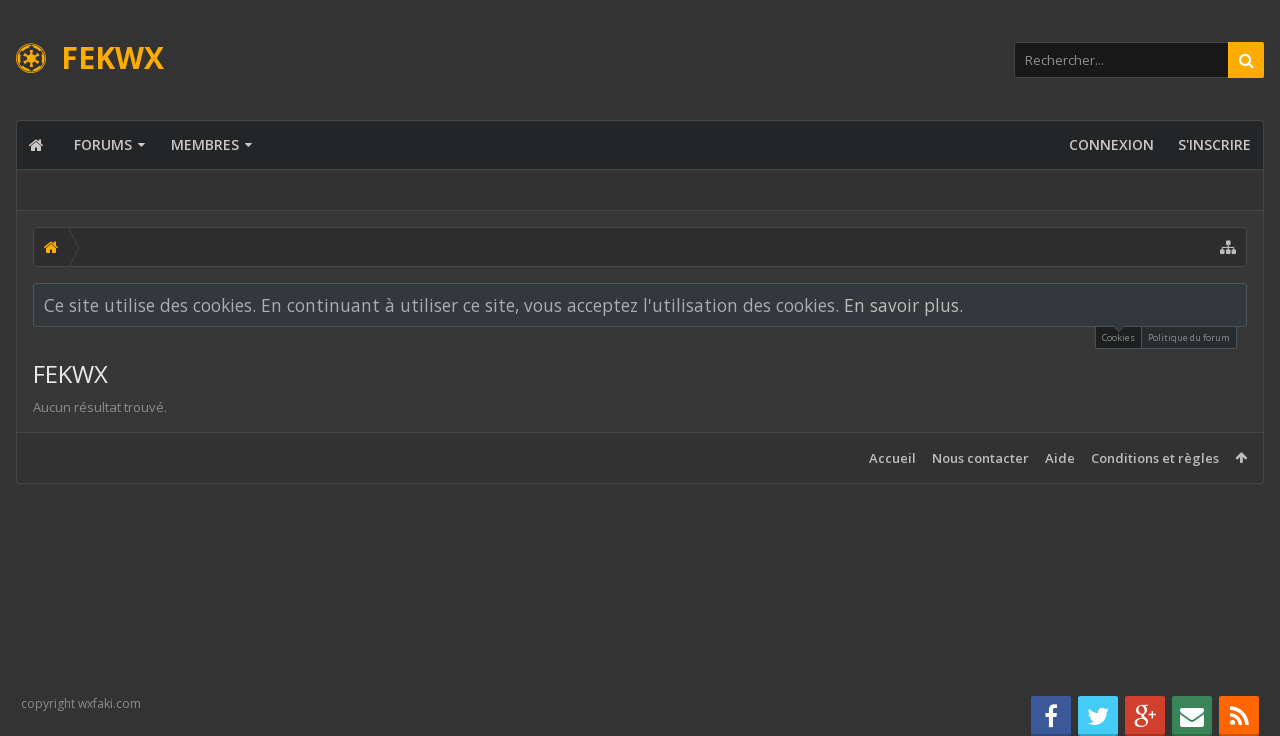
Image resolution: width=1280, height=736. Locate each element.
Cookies (1118, 335)
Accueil (892, 458)
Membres (205, 144)
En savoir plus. (903, 305)
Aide (1060, 458)
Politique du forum (1189, 337)
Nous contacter (980, 458)
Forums (103, 144)
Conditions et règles (1155, 458)
